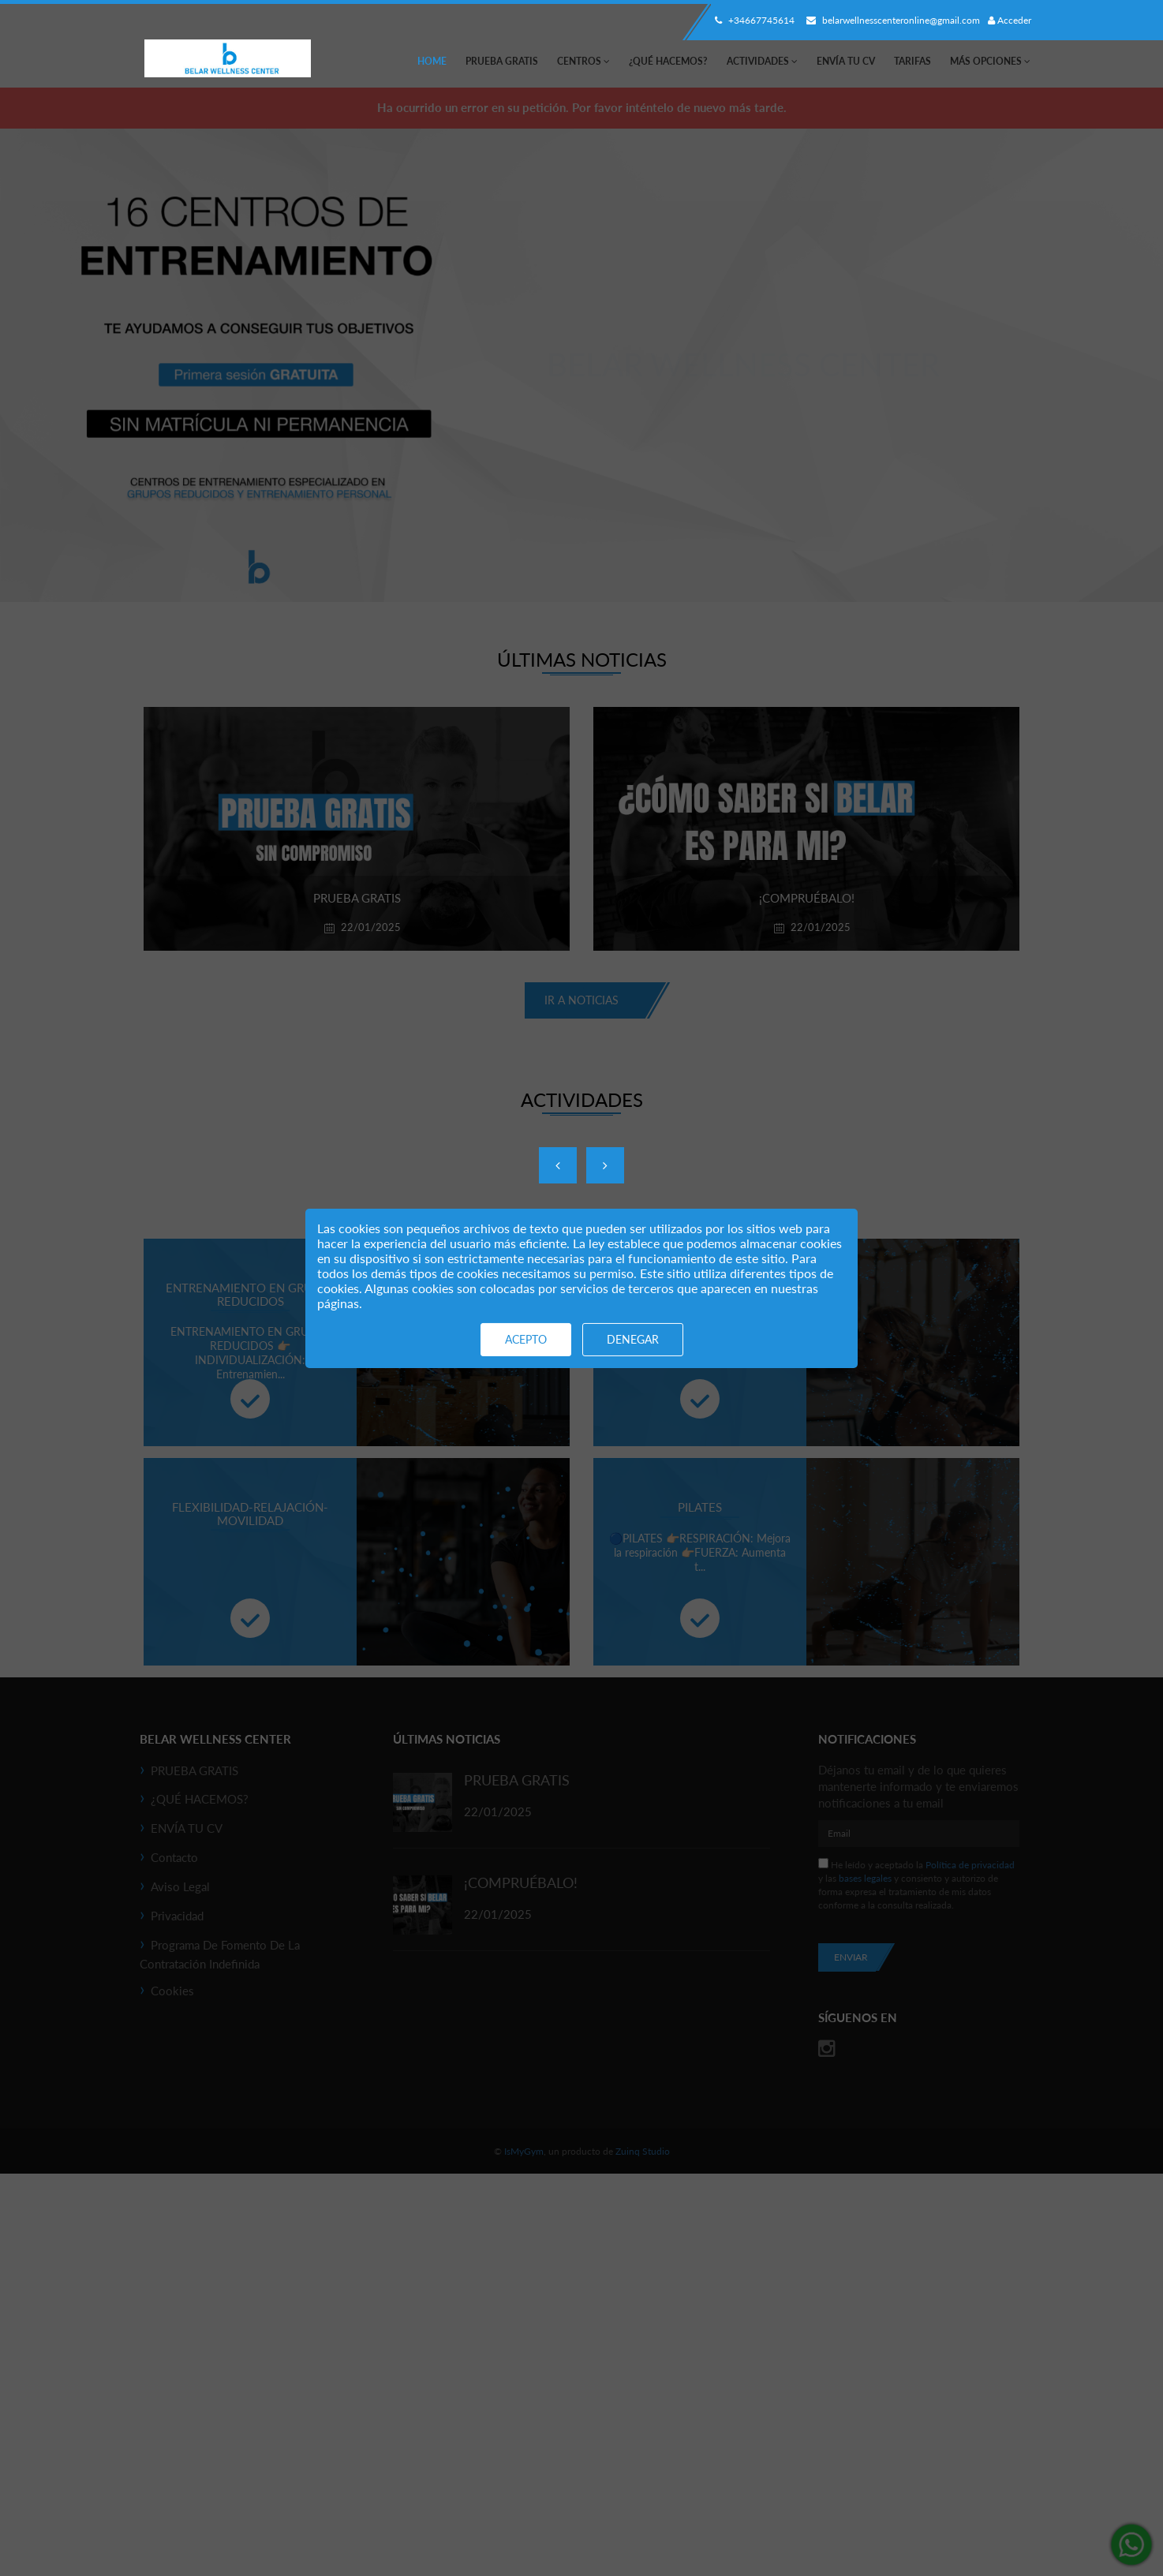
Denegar (633, 1339)
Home (432, 61)
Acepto (526, 1339)
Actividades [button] (762, 61)
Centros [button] (583, 61)
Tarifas (912, 61)
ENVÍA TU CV (846, 61)
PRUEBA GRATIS (502, 61)
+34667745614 (753, 20)
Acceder (1009, 20)
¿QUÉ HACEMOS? (668, 61)
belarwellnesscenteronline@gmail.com (891, 20)
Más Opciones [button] (990, 61)
